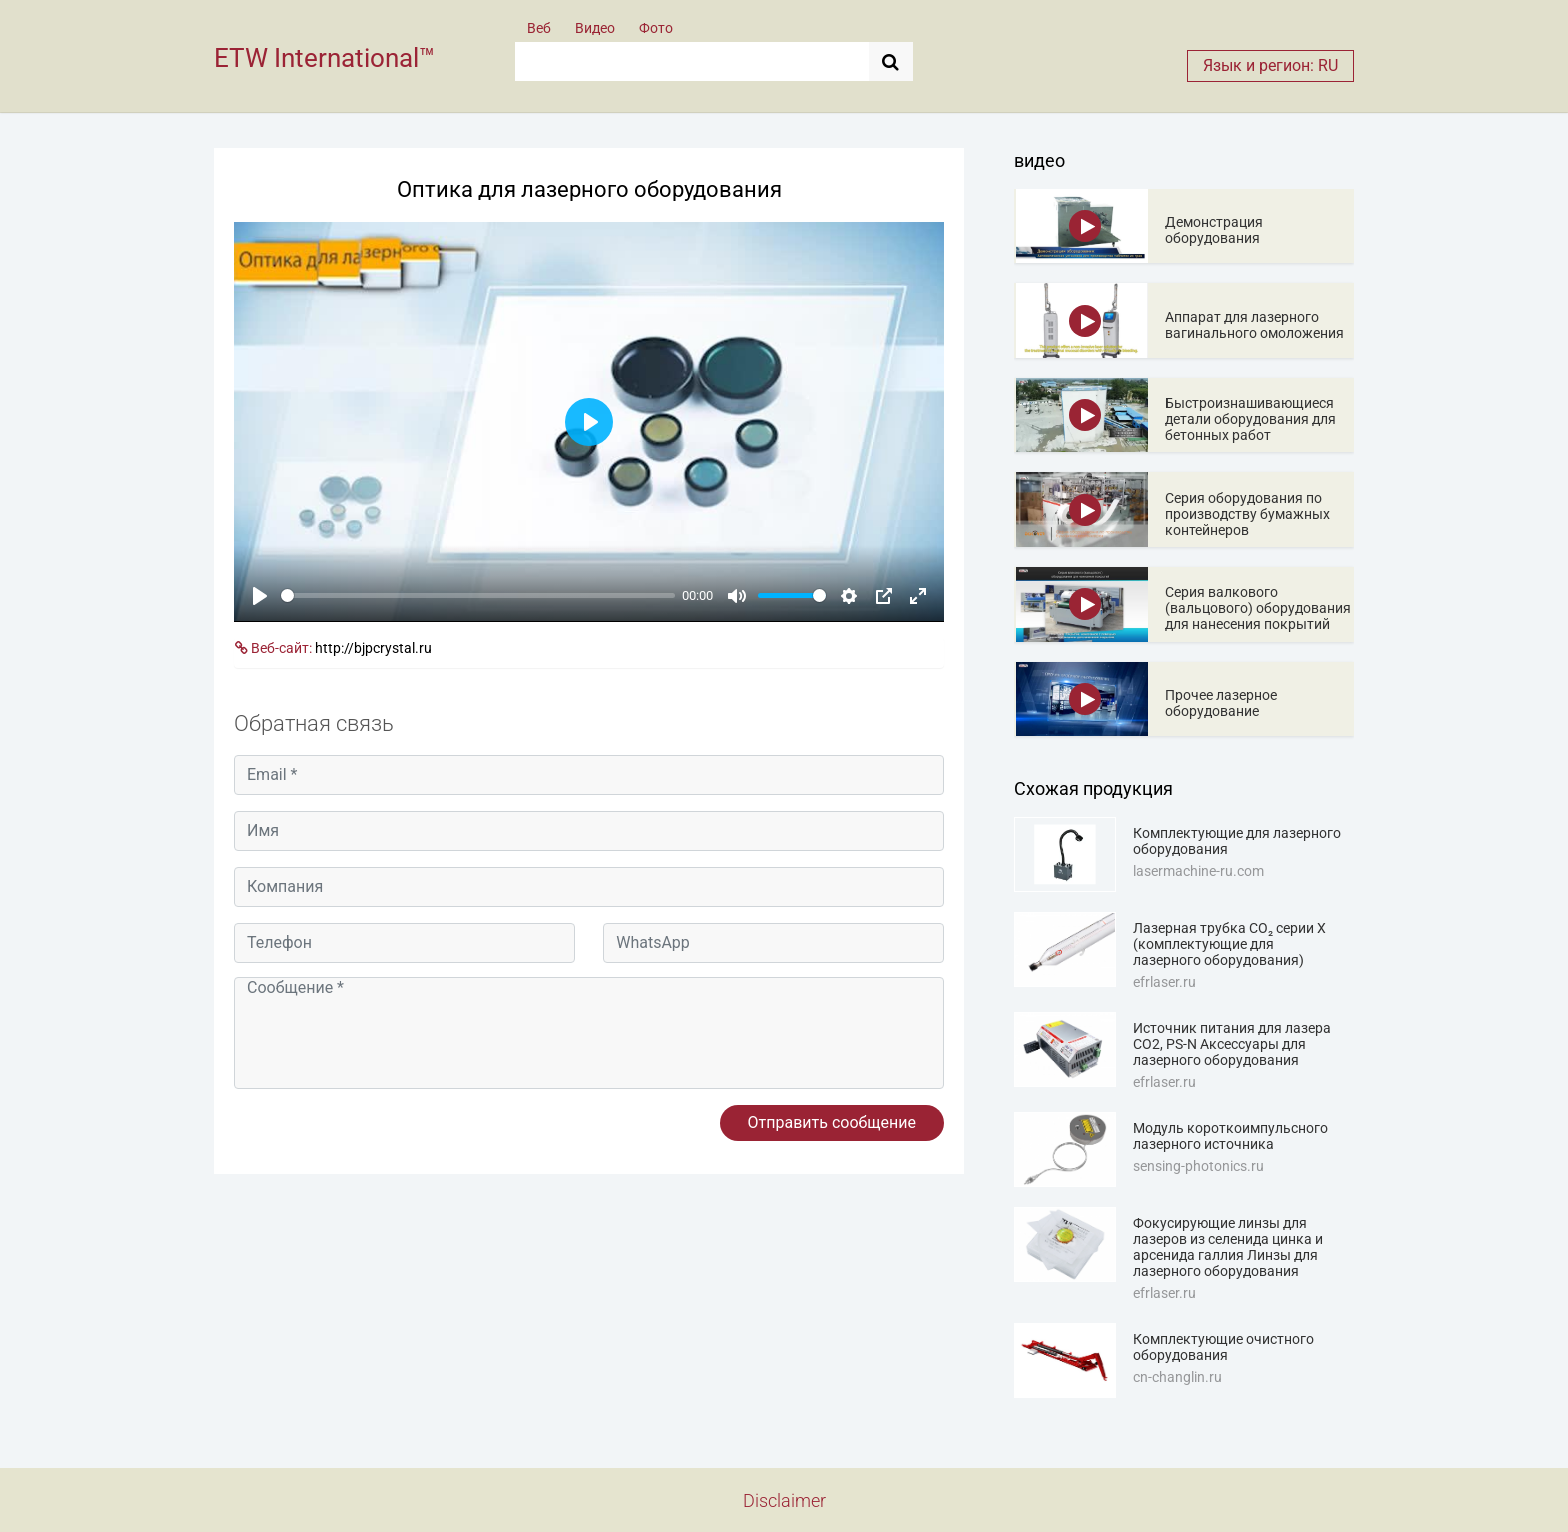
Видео (595, 28)
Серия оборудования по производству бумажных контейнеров (1247, 514)
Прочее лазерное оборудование (1221, 703)
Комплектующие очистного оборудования (1223, 1347)
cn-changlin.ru (1177, 1377)
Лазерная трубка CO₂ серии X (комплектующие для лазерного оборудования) (1229, 944)
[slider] (478, 595)
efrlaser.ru (1164, 982)
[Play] (260, 596)
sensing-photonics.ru (1198, 1166)
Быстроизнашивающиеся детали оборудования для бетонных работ (1250, 419)
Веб (539, 28)
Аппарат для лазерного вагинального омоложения (1254, 325)
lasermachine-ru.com (1198, 871)
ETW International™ (324, 58)
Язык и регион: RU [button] (1270, 65)
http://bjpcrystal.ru (373, 648)
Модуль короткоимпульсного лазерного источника (1230, 1136)
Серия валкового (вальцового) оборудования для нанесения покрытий (1258, 608)
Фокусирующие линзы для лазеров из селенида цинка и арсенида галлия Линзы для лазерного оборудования (1228, 1247)
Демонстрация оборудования (1214, 230)
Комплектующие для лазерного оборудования (1237, 841)
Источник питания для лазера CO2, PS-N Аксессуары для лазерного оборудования (1232, 1044)
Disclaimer (784, 1500)
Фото (656, 28)
